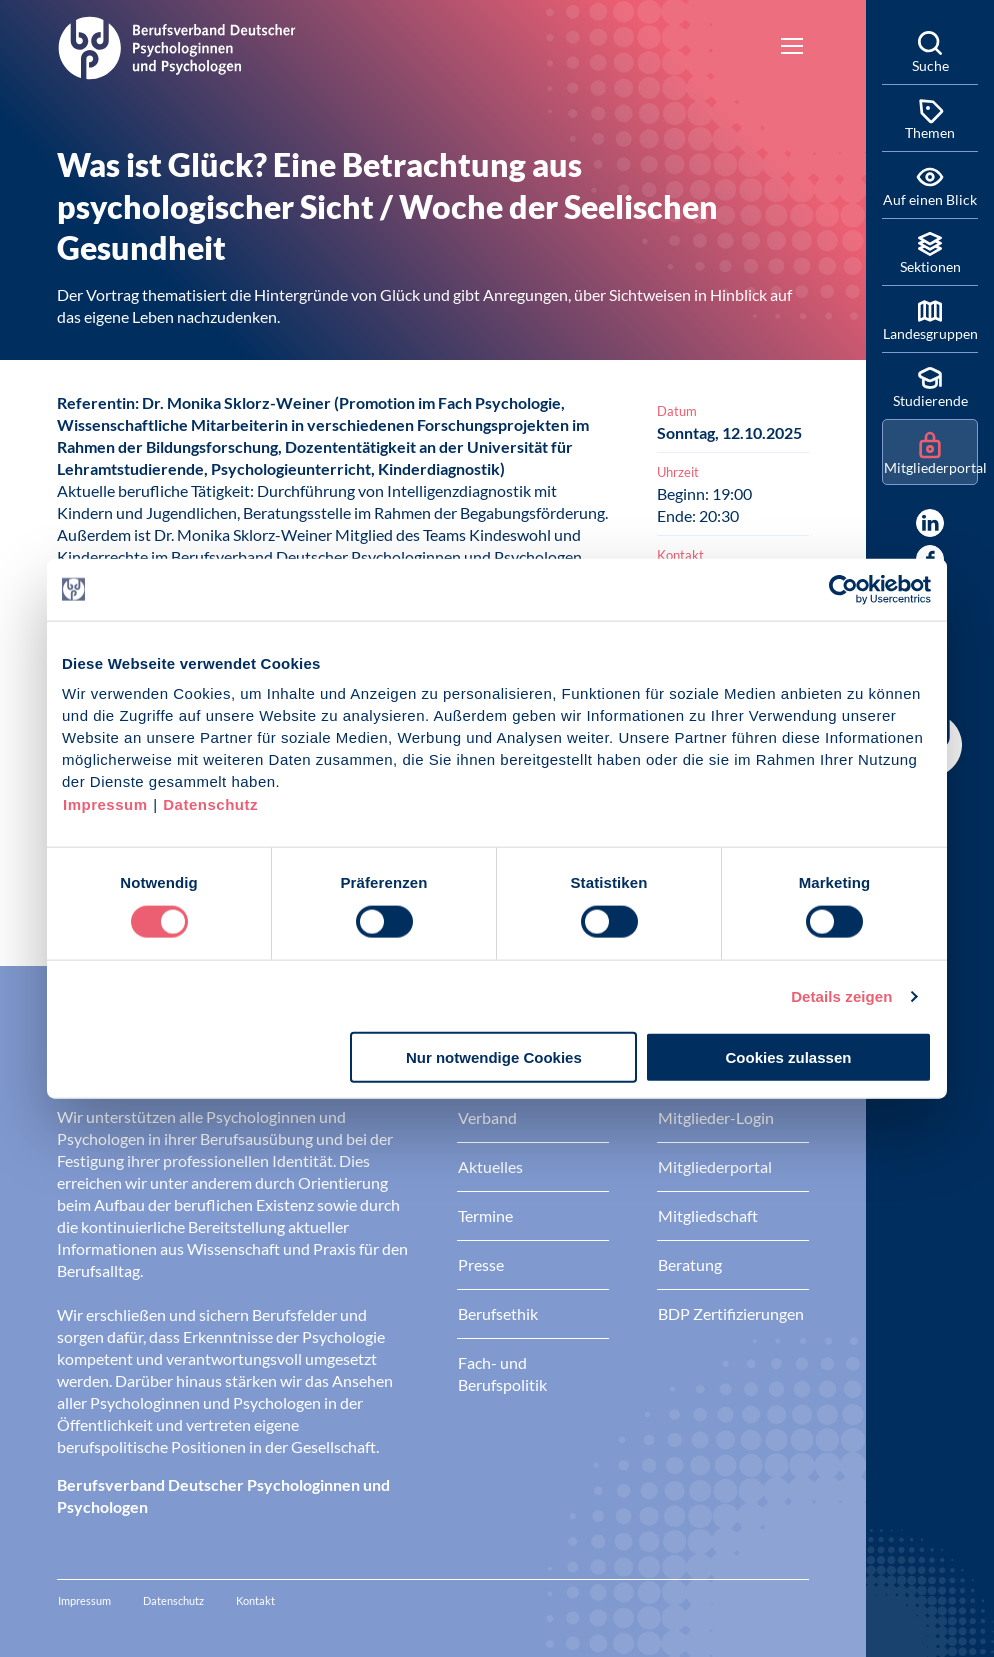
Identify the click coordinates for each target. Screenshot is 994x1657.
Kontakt (255, 1600)
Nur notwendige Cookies (494, 1057)
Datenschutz (210, 804)
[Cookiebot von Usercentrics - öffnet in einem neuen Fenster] (844, 589)
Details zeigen (841, 995)
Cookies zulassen (789, 1057)
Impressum (105, 804)
